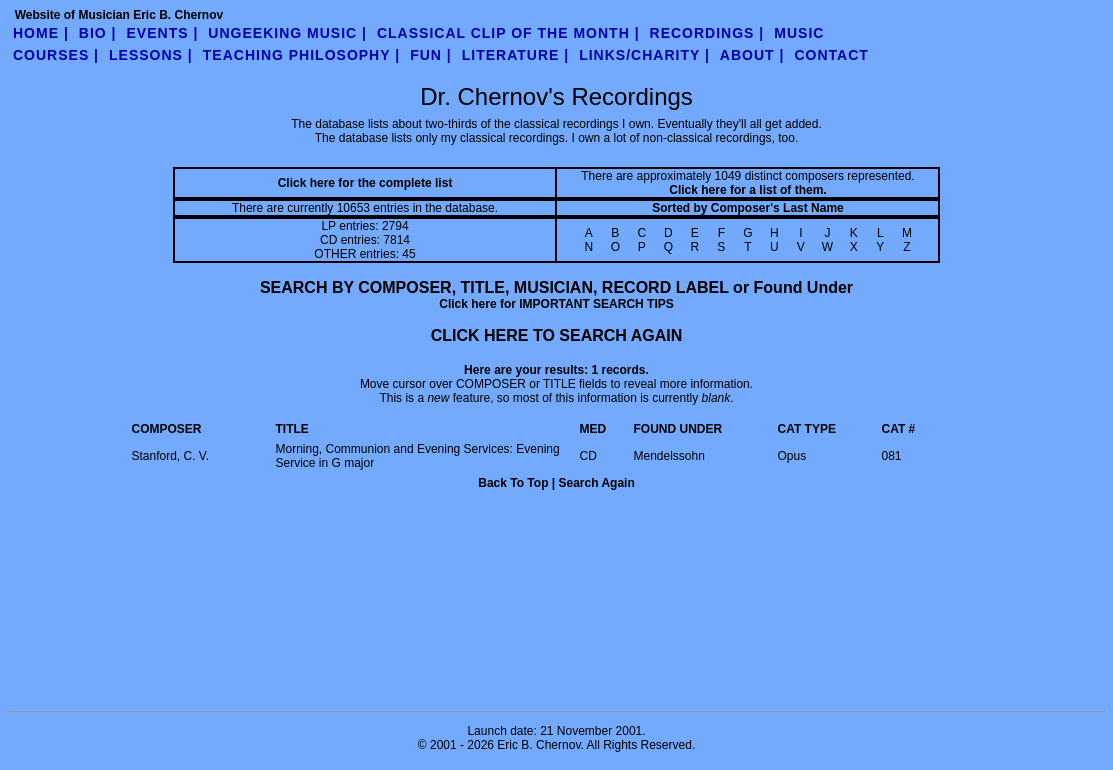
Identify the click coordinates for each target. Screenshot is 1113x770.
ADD (726, 532)
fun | (431, 55)
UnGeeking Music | (287, 33)
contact (831, 55)
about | (752, 55)
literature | (515, 55)
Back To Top (513, 483)
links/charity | (644, 55)
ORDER (453, 532)
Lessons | (151, 55)
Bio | (98, 33)
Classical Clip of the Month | (508, 33)
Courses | (56, 55)
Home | (41, 33)
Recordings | (707, 33)
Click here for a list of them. (747, 190)
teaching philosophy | (301, 55)
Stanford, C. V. (171, 456)
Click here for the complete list (365, 183)
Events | (163, 33)
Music (799, 33)
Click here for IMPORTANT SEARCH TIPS (556, 304)
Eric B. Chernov (538, 745)
